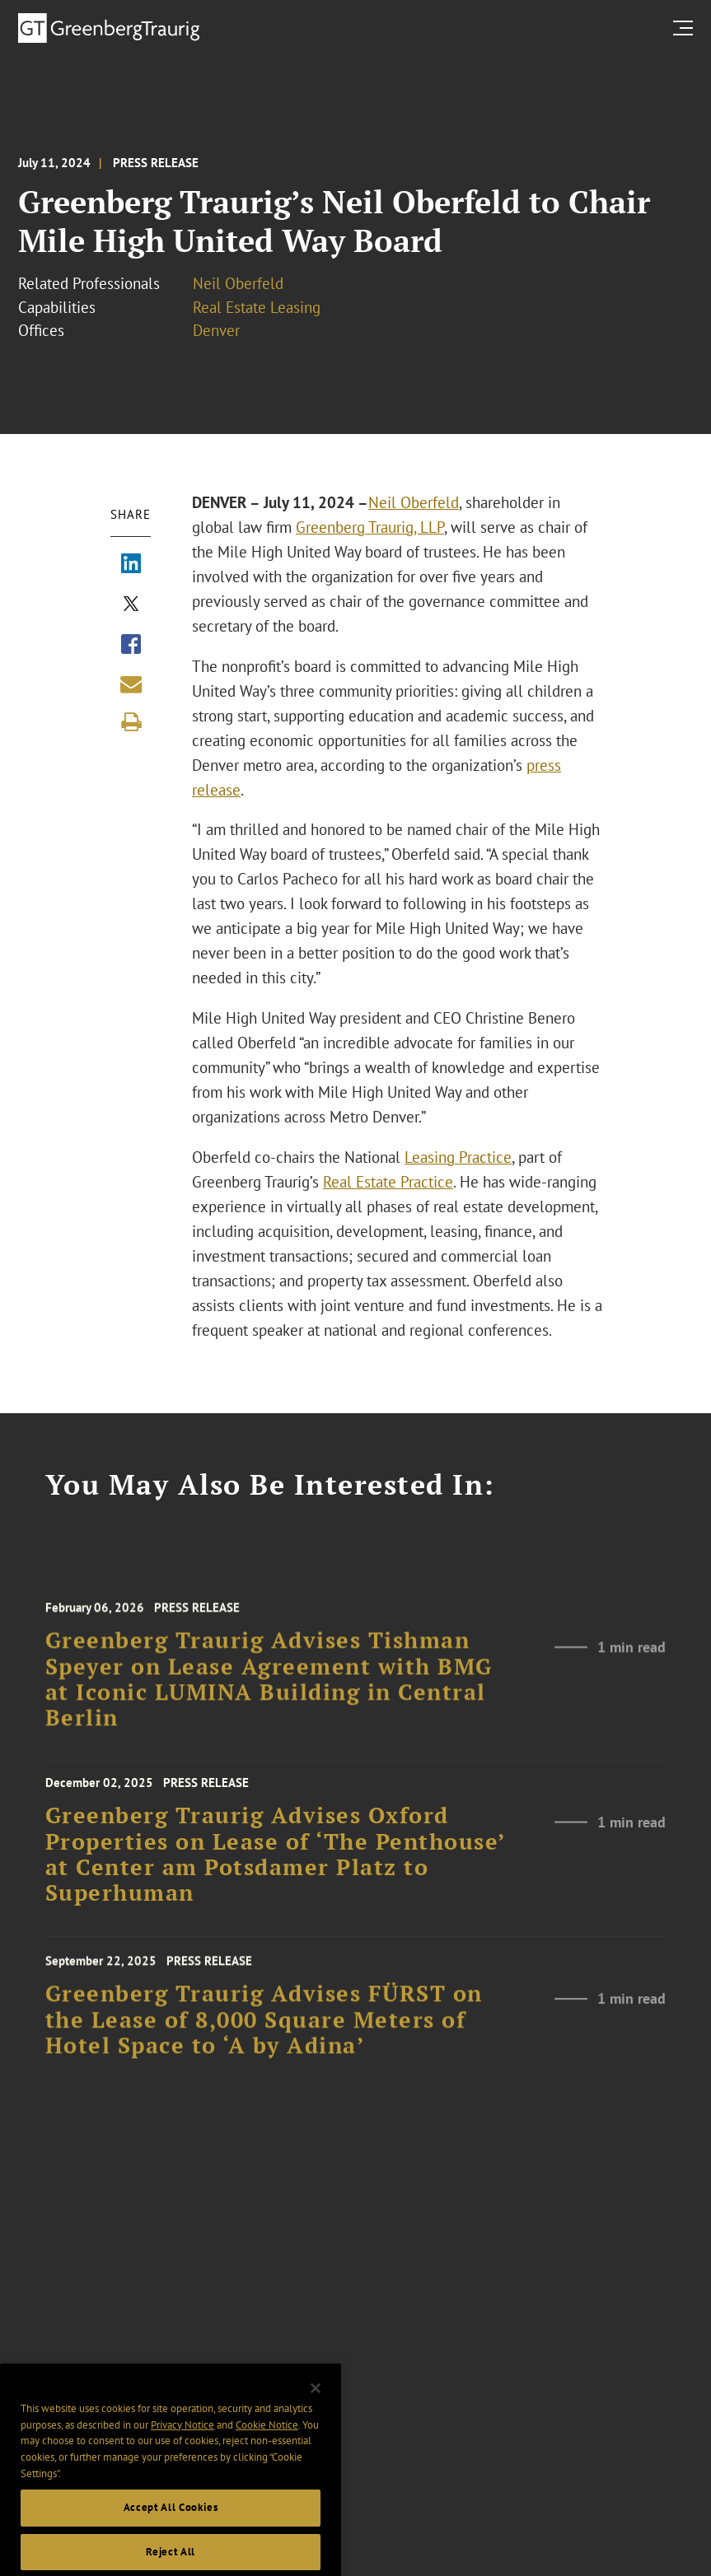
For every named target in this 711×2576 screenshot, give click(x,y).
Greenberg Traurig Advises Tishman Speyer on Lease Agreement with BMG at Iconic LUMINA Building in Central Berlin (269, 1692)
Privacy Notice (182, 2444)
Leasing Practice (458, 1157)
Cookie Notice (267, 2444)
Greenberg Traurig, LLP (370, 527)
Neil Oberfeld (238, 283)
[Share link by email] (131, 684)
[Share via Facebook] (131, 645)
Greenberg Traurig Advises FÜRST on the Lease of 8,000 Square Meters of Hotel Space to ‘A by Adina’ (264, 2031)
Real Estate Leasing (256, 307)
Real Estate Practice (388, 1182)
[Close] (315, 2408)
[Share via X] (131, 605)
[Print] (131, 722)
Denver (216, 330)
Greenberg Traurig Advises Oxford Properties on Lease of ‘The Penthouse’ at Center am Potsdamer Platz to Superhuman (275, 1864)
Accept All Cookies (171, 2527)
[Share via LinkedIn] (131, 565)
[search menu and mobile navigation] (686, 27)
